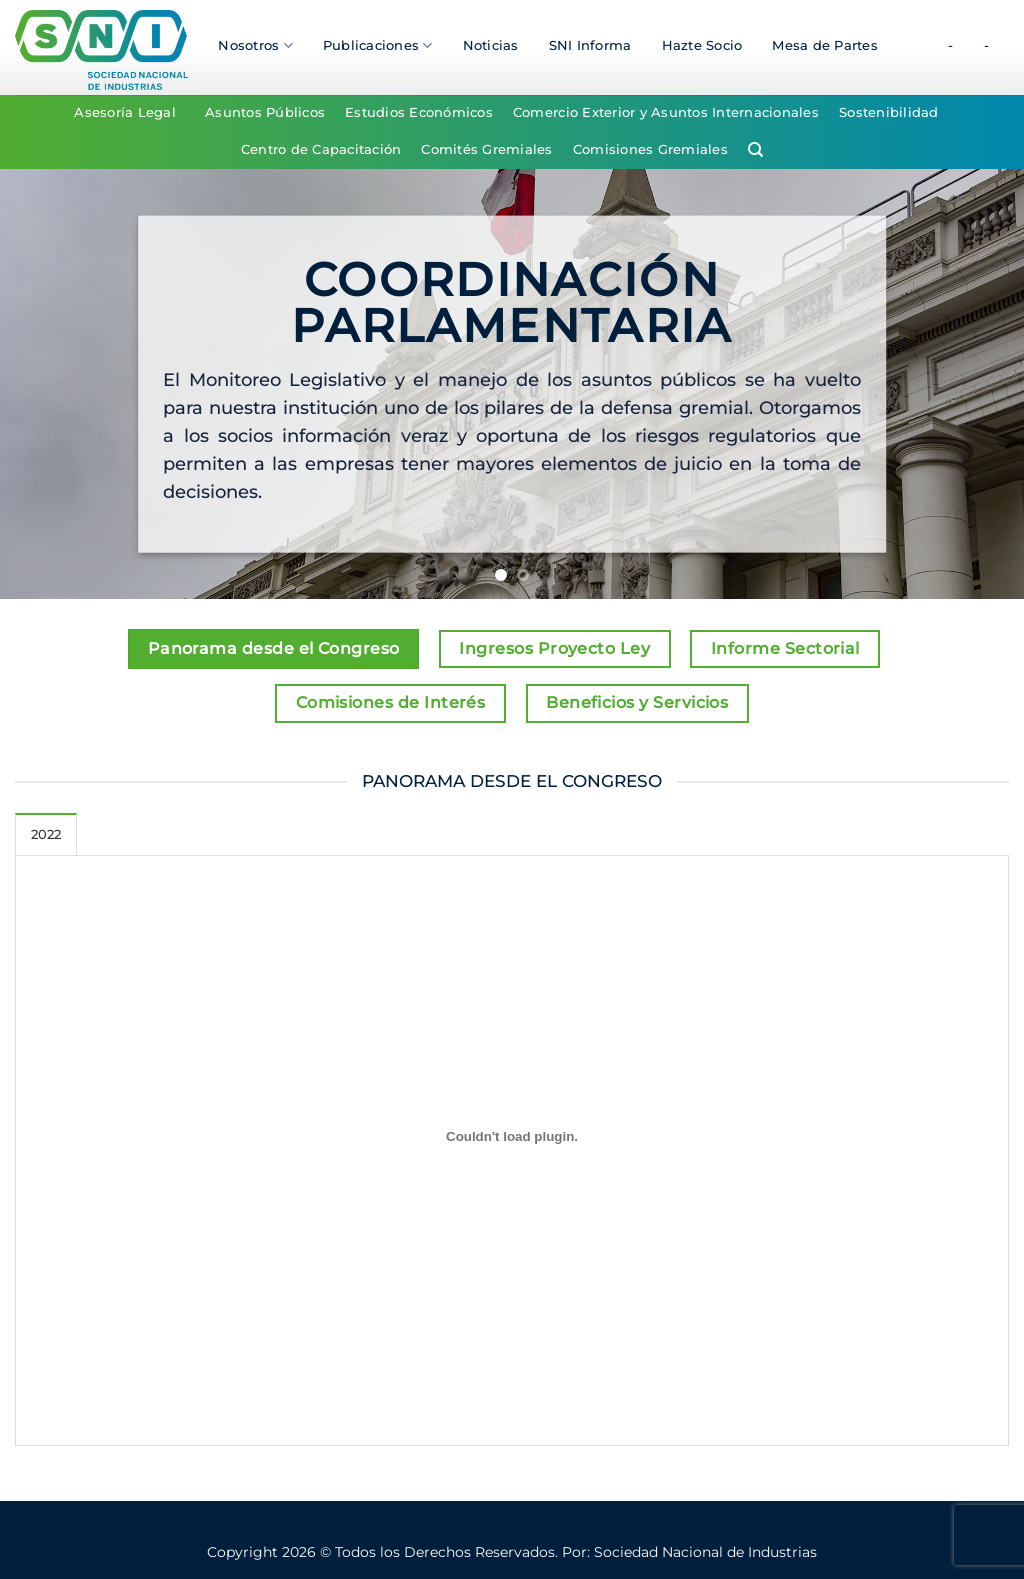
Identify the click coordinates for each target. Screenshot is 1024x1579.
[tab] (46, 834)
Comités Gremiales (486, 149)
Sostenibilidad (889, 112)
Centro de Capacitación (321, 149)
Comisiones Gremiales (650, 149)
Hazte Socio (702, 45)
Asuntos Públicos (265, 112)
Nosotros (255, 45)
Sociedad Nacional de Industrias (705, 1552)
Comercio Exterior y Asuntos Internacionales (666, 112)
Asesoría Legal (125, 112)
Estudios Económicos (419, 112)
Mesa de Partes (825, 45)
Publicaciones (378, 45)
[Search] (755, 150)
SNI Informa (590, 45)
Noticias (491, 45)
